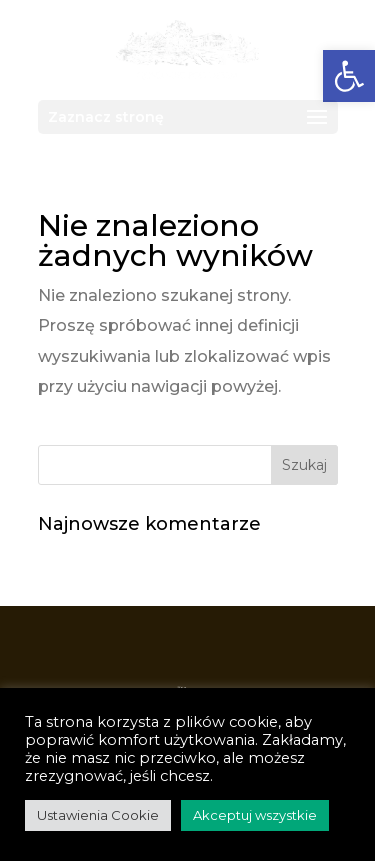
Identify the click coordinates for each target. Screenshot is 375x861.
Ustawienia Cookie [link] (98, 815)
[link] (187, 48)
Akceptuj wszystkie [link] (255, 815)
